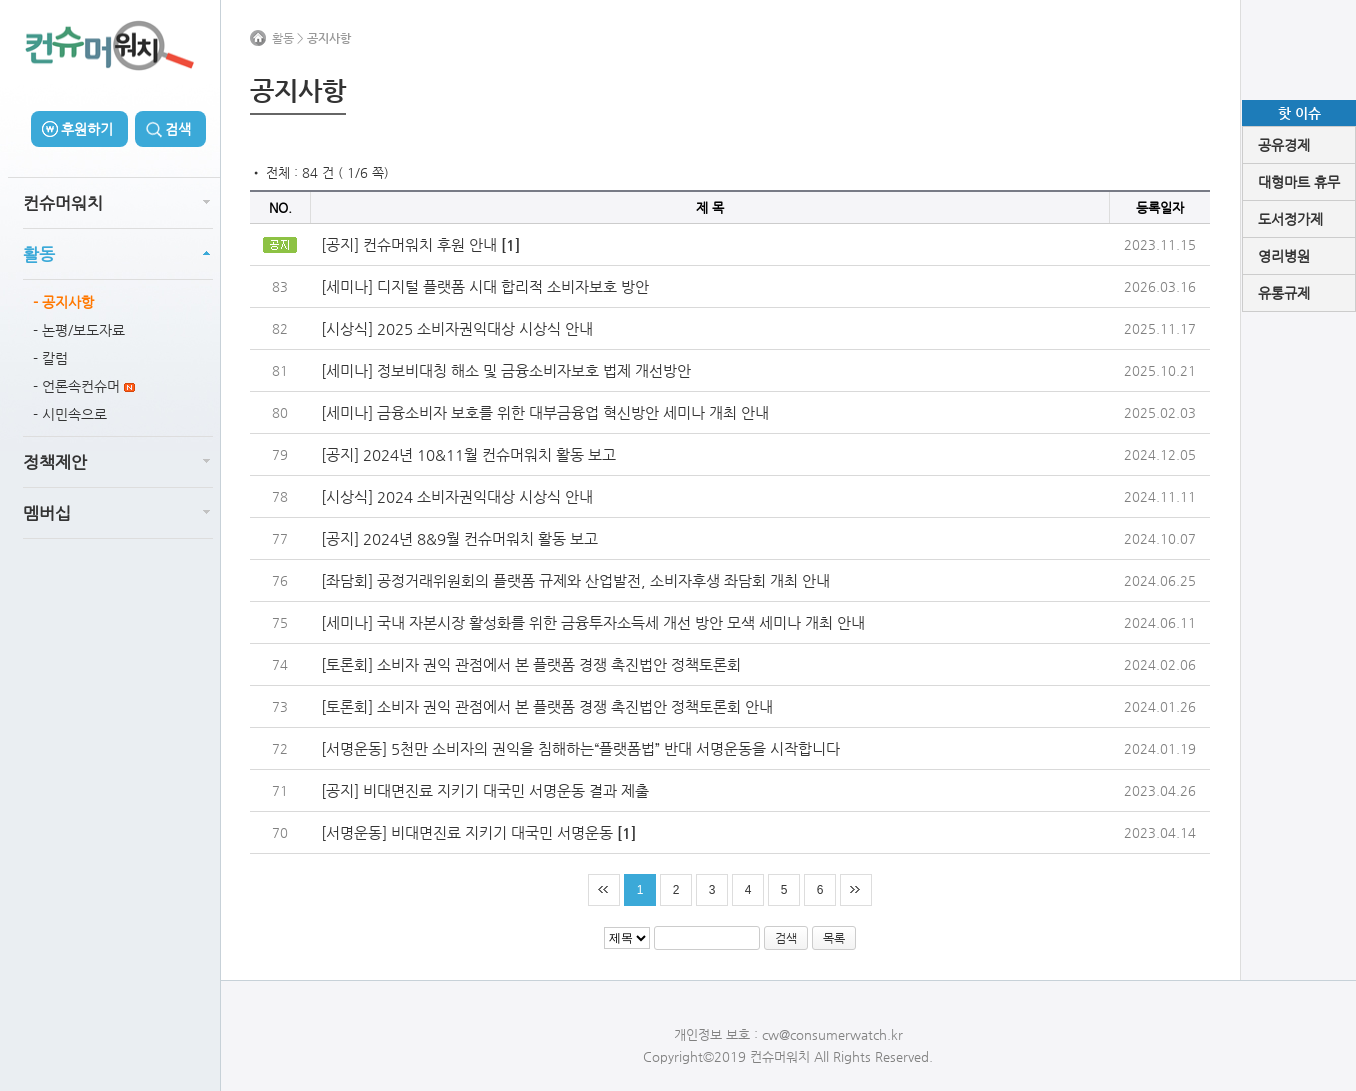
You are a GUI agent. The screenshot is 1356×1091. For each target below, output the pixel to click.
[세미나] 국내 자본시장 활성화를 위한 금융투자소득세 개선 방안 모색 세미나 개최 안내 (593, 622)
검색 (178, 129)
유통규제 (1284, 293)
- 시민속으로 (70, 414)
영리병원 (1284, 256)
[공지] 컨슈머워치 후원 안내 (420, 244)
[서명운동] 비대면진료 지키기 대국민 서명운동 (478, 832)
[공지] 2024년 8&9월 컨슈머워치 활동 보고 (459, 538)
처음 (604, 890)
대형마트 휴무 (1299, 182)
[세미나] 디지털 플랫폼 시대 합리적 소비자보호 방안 (485, 286)
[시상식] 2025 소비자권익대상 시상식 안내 (457, 328)
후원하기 (87, 129)
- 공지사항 (63, 302)
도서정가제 (1290, 219)
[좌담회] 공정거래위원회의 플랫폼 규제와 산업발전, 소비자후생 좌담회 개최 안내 (575, 580)
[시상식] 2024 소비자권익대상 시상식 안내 (457, 496)
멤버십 (47, 513)
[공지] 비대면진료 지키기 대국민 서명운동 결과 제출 (485, 790)
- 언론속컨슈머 (84, 386)
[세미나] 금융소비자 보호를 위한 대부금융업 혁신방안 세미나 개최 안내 (545, 412)
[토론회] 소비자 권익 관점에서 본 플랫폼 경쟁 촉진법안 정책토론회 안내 (547, 706)
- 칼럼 (50, 358)
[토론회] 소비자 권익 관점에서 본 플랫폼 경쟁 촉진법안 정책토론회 (531, 664)
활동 (39, 254)
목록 (834, 938)
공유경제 (1284, 145)
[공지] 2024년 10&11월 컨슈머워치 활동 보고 (468, 454)
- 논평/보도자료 (79, 330)
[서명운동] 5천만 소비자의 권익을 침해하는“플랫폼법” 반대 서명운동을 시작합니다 (580, 748)
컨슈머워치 (63, 203)
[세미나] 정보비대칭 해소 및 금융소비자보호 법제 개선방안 (506, 370)
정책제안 (55, 462)
